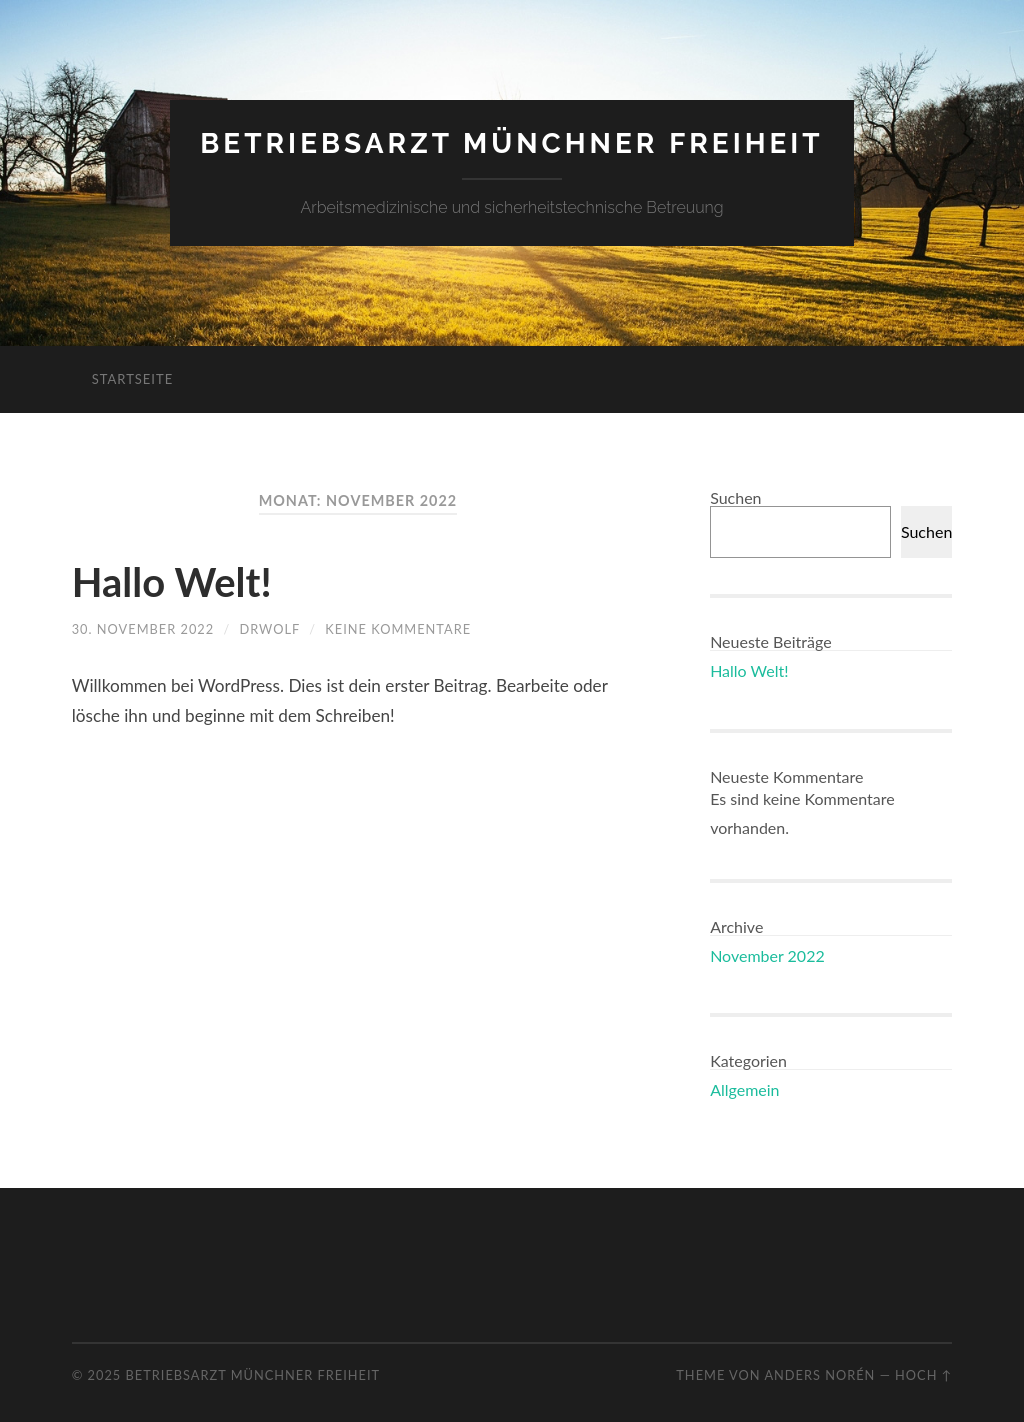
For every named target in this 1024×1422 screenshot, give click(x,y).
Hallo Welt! (172, 582)
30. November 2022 (143, 629)
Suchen (735, 497)
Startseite (132, 379)
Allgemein (744, 1089)
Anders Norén (819, 1375)
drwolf (270, 629)
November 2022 (767, 955)
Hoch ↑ (923, 1375)
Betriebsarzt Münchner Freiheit (511, 143)
